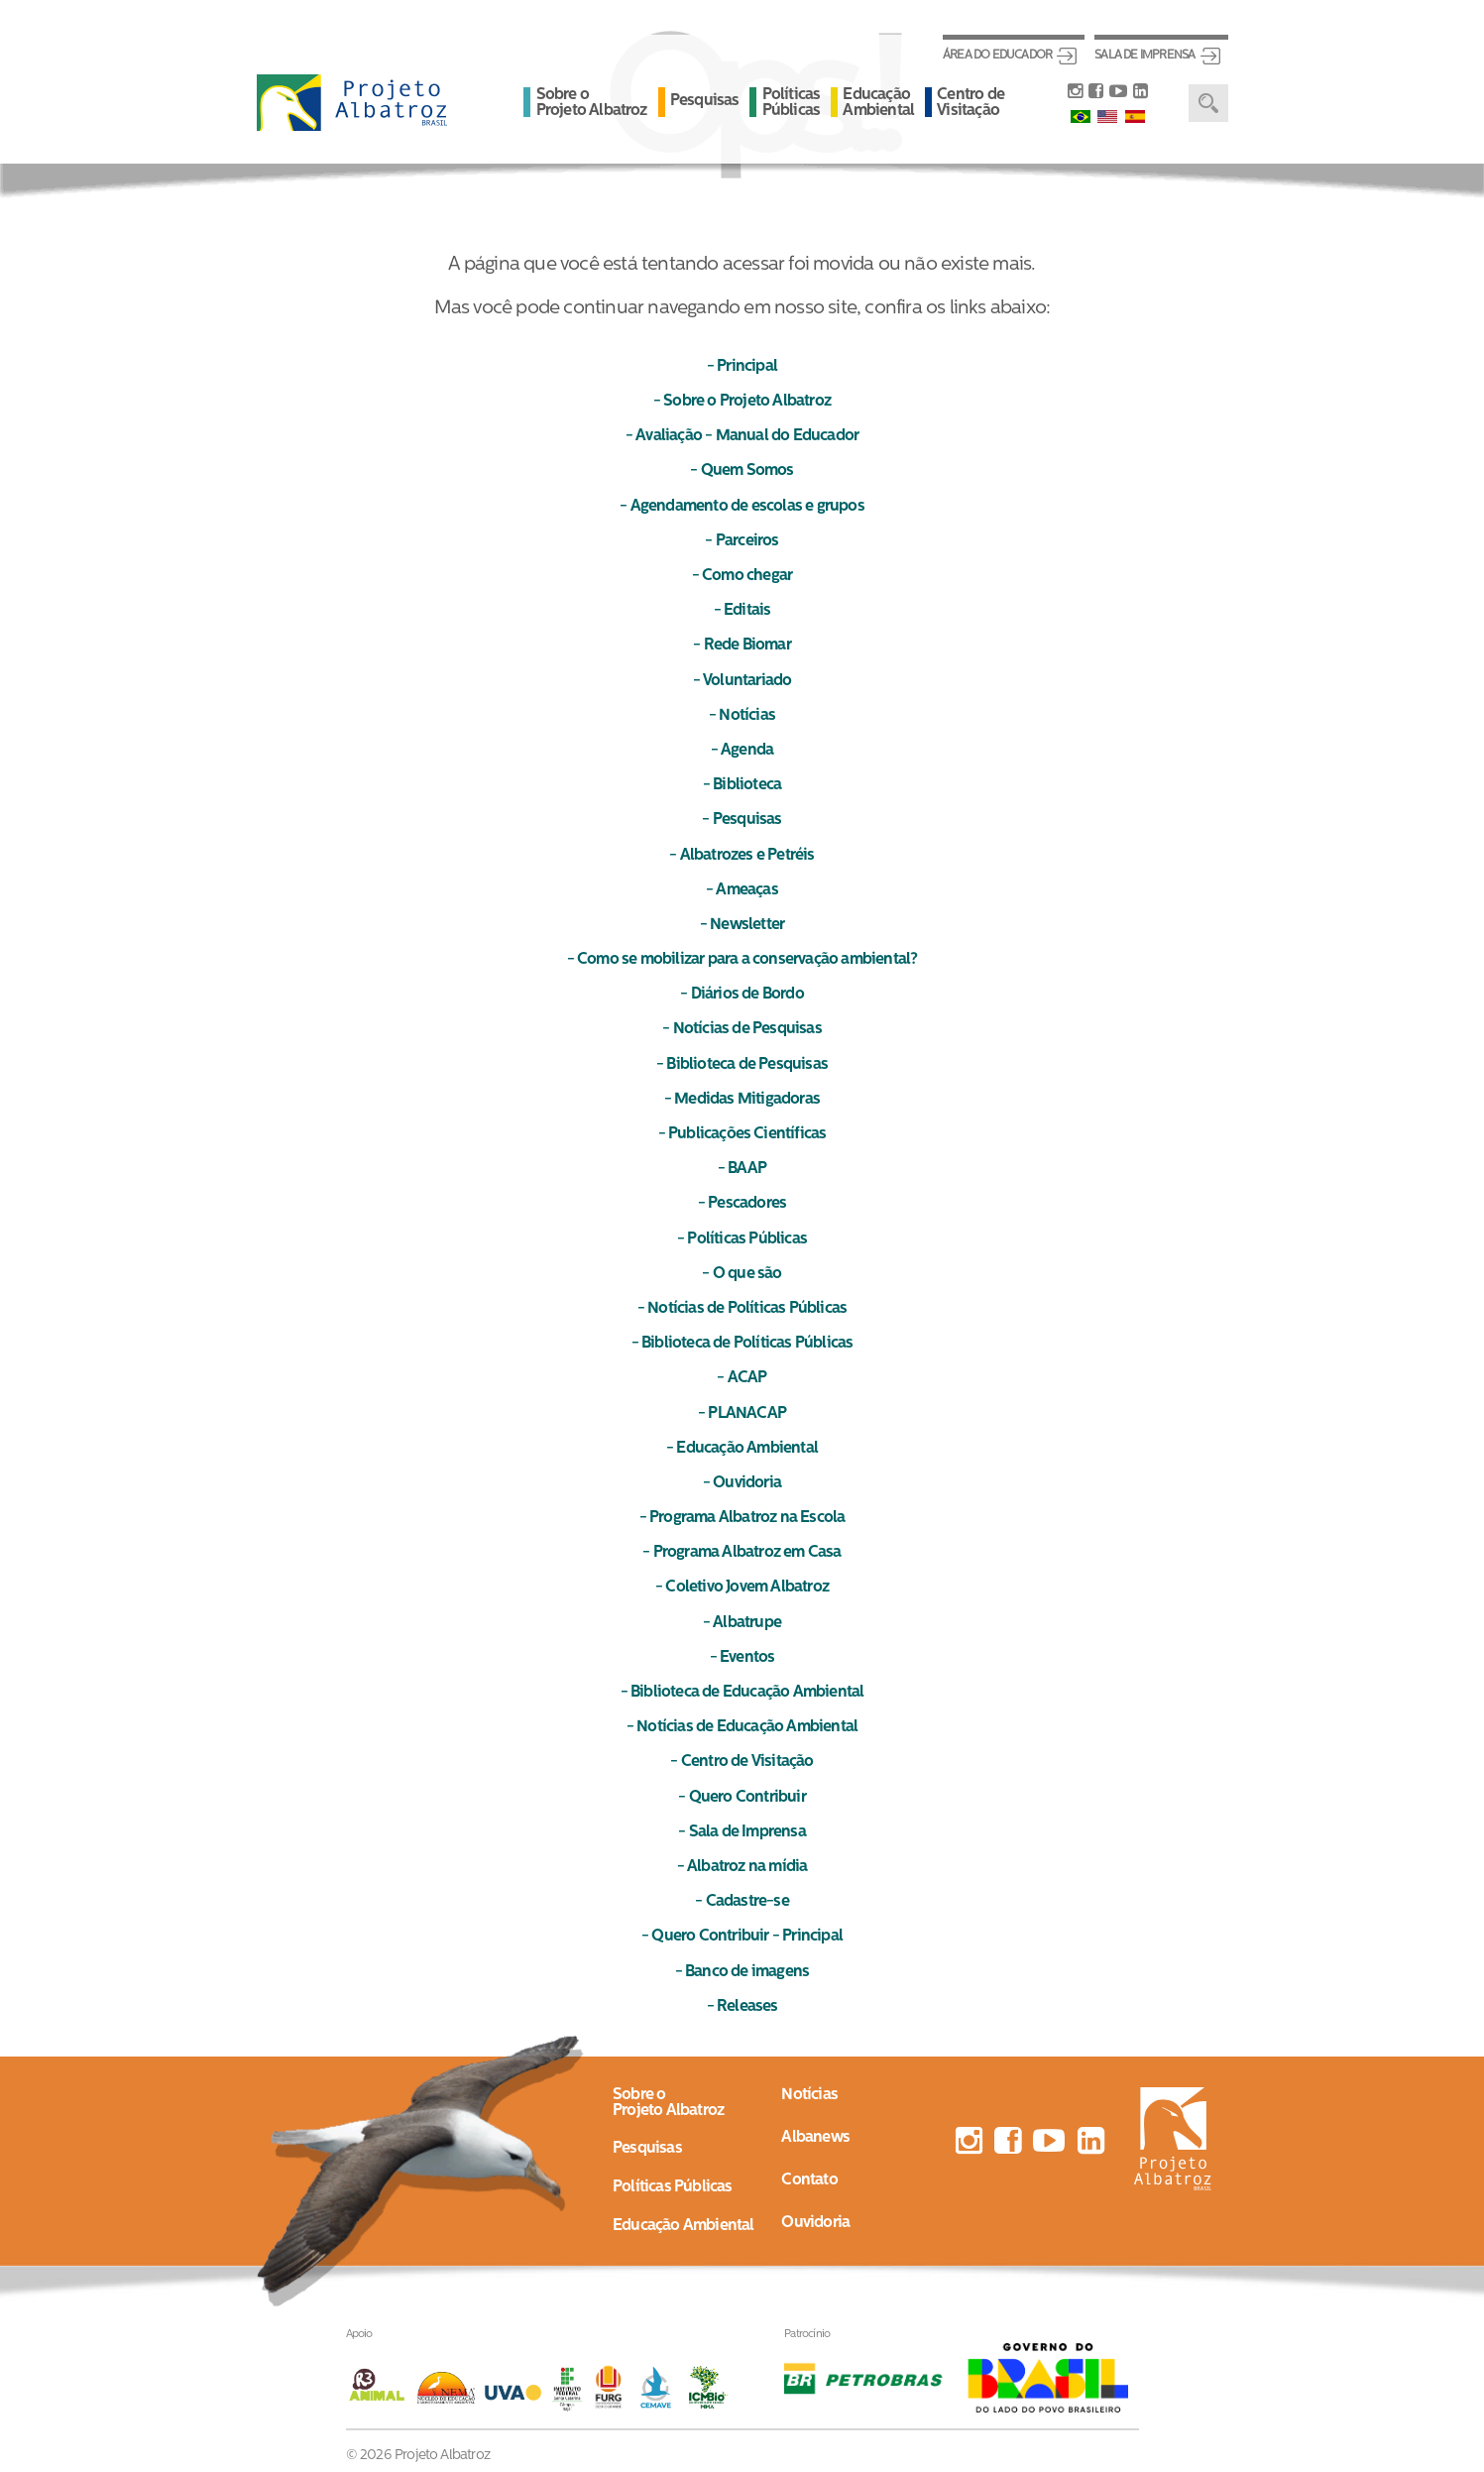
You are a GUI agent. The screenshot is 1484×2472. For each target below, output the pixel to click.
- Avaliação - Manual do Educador (742, 436)
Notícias (809, 2095)
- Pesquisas (741, 820)
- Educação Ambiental (742, 1449)
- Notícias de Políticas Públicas (742, 1309)
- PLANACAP (742, 1414)
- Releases (742, 2007)
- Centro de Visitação (741, 1762)
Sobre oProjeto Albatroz (668, 2103)
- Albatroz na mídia (742, 1867)
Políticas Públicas (791, 103)
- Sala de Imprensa (742, 1832)
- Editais (742, 611)
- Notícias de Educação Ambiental (742, 1727)
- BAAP (742, 1169)
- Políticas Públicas (742, 1239)
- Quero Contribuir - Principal (742, 1936)
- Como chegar (742, 576)
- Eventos (742, 1658)
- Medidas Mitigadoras (742, 1100)
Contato (809, 2180)
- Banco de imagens (742, 1972)
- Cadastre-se (742, 1902)
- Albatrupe (742, 1623)
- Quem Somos (741, 471)
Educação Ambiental (878, 103)
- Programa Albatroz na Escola (742, 1518)
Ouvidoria (815, 2223)
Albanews (815, 2138)
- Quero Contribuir (742, 1798)
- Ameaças (742, 890)
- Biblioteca (742, 785)
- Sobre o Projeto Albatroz (742, 402)
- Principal (742, 367)
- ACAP (741, 1378)
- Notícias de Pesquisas (742, 1029)
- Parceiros (741, 541)
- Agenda (742, 751)
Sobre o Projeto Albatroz (591, 103)
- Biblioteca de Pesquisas (742, 1065)
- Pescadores (742, 1204)
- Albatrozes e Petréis (741, 856)
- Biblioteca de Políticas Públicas (742, 1344)
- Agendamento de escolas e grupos (742, 507)
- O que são (741, 1274)
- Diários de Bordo (742, 994)
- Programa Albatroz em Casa (741, 1553)
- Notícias (742, 716)
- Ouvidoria (742, 1483)
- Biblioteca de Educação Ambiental (742, 1693)
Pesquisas (705, 101)
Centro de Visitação (970, 103)
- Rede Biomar (742, 645)
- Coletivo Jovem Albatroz (742, 1587)
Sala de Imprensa (1144, 55)
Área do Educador (997, 55)
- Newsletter (742, 925)
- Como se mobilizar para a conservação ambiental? (742, 960)
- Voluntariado (742, 681)
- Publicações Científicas (742, 1134)
